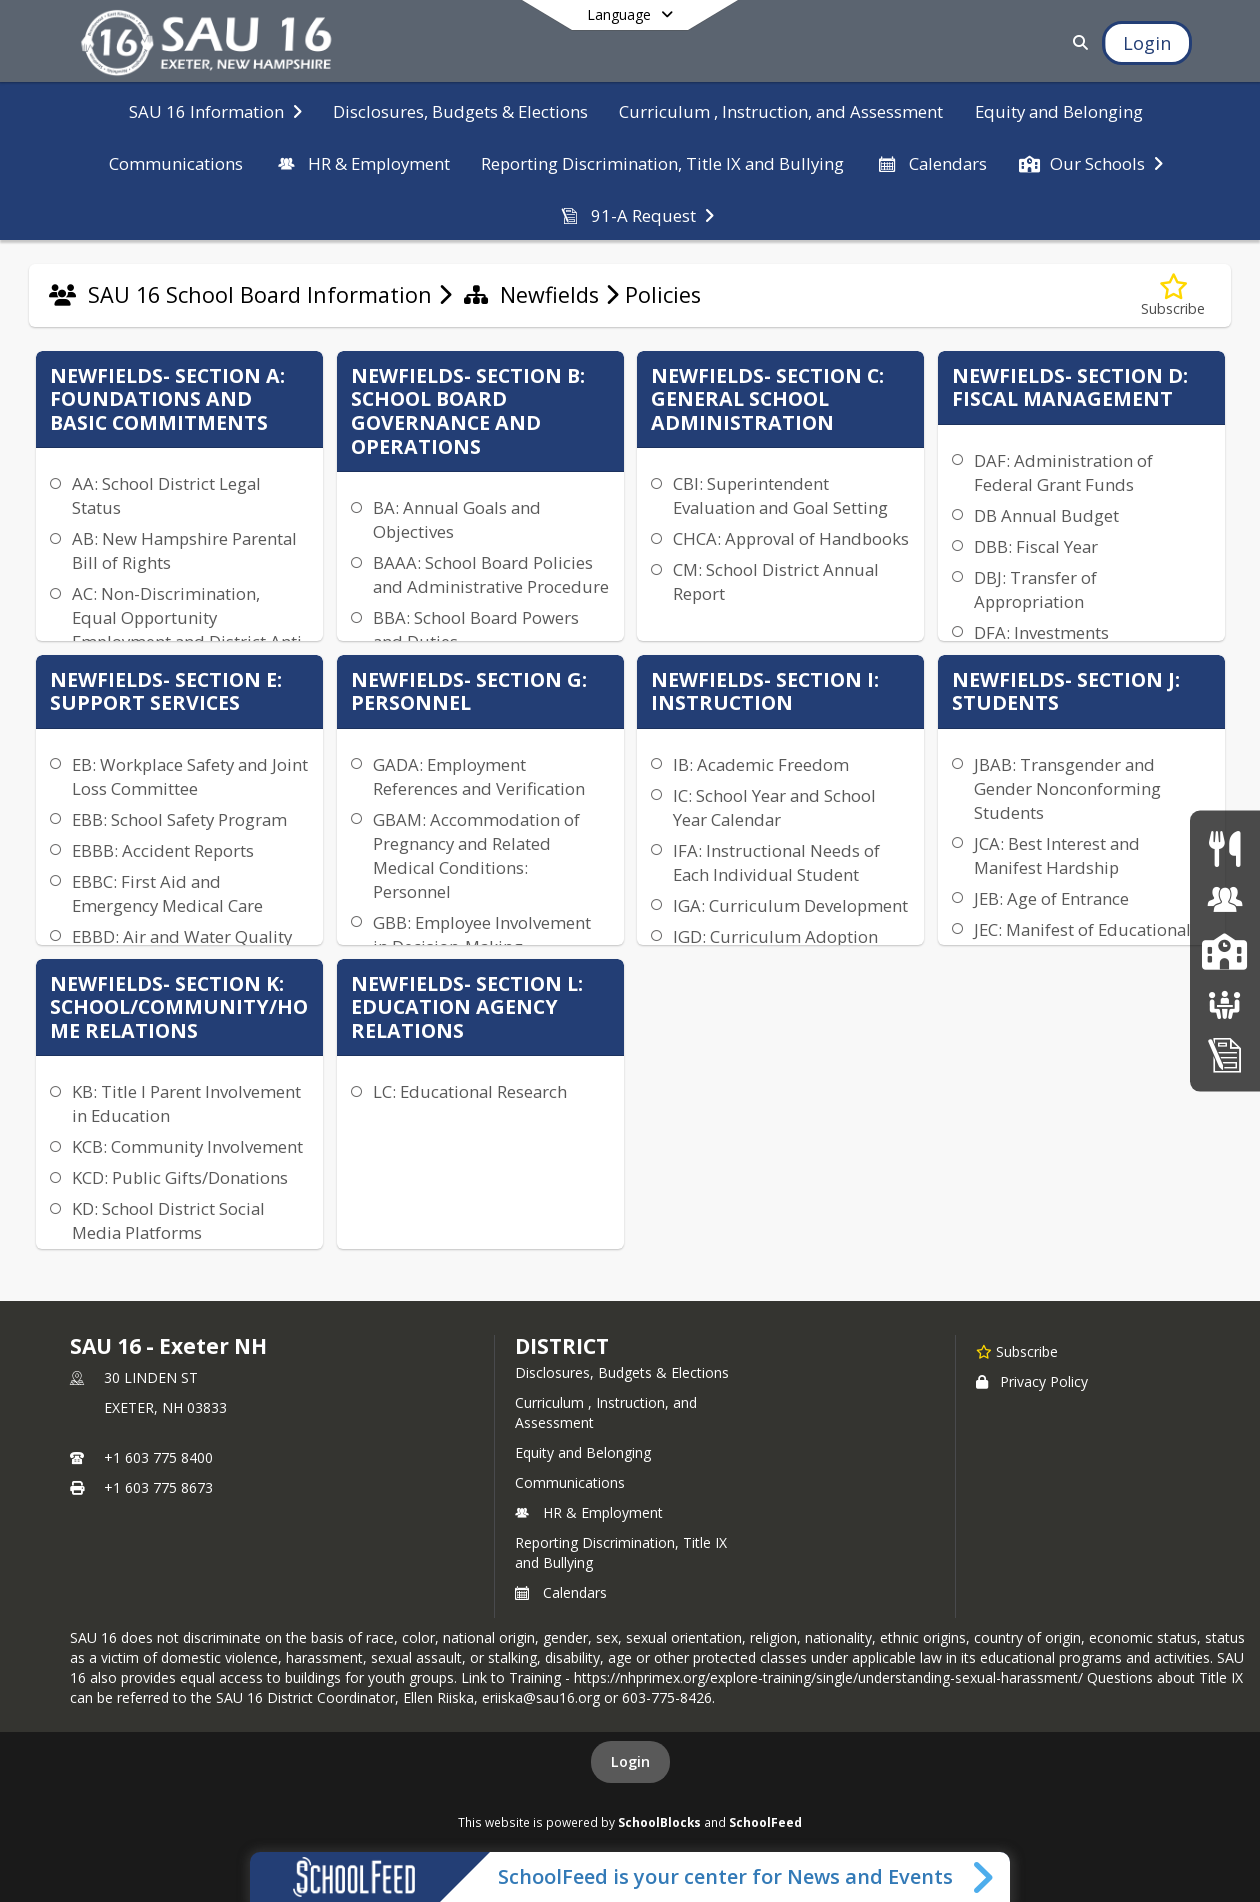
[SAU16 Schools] (1224, 950)
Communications (570, 1482)
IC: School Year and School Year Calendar (774, 807)
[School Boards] (1225, 1002)
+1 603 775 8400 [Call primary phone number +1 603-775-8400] (158, 1457)
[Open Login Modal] (1147, 43)
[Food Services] (1224, 847)
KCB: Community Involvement (187, 1146)
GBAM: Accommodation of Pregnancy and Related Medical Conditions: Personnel (476, 855)
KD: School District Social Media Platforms (168, 1220)
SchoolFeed (765, 1822)
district (562, 1346)
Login (630, 1761)
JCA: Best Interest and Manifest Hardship (1057, 855)
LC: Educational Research (470, 1091)
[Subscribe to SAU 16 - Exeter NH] (1017, 1351)
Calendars (561, 1592)
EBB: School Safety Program (179, 819)
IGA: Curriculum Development (790, 905)
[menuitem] (215, 110)
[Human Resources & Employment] (1225, 899)
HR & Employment (589, 1512)
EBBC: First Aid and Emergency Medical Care (167, 893)
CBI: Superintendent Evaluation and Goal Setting (780, 495)
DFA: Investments (1041, 632)
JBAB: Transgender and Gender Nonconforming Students (1067, 788)
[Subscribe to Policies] (1173, 295)
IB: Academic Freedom (761, 764)
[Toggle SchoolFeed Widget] (984, 1877)
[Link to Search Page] (1076, 42)
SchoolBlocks (659, 1822)
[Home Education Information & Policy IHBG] (1225, 1053)
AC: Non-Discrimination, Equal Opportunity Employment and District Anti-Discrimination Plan (190, 629)
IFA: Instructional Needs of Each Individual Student (776, 862)
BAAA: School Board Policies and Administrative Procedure (491, 574)
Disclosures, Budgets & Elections (622, 1372)
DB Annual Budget (1046, 515)
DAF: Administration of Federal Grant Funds (1063, 472)
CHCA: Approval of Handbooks (791, 538)
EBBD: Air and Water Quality (182, 936)
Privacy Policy (1032, 1381)
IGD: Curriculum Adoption (775, 936)
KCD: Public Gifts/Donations (180, 1177)
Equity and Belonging (583, 1452)
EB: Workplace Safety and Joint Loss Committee (190, 776)
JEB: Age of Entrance (1051, 898)
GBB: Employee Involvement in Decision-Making (482, 934)
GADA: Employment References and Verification (479, 776)
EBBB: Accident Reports (163, 850)
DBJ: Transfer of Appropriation (1035, 589)
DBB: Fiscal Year (1036, 546)
